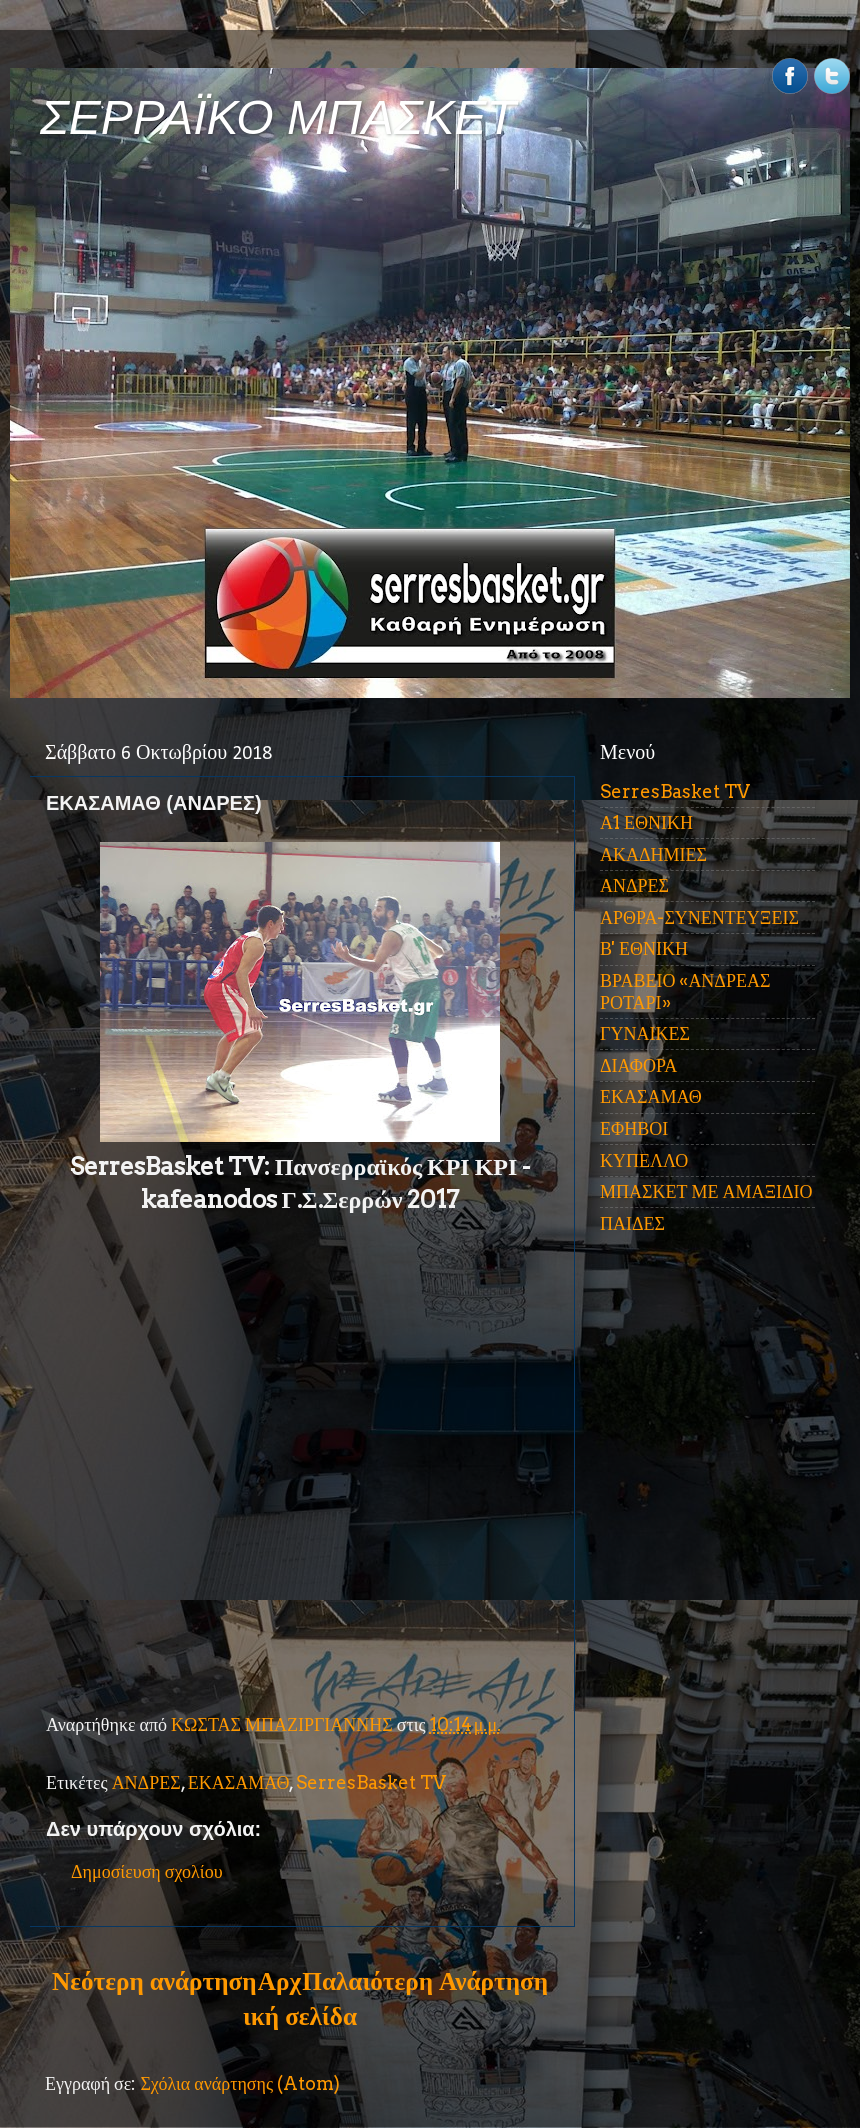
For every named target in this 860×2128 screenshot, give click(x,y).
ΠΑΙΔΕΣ (632, 1223)
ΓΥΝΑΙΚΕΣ (645, 1033)
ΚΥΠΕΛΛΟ (644, 1160)
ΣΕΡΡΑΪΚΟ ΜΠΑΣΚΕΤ (278, 117)
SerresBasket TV (371, 1782)
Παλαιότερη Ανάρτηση (425, 1981)
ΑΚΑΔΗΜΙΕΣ (653, 854)
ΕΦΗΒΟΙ (634, 1128)
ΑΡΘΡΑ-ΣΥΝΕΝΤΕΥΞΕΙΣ (699, 917)
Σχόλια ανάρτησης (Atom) (240, 2083)
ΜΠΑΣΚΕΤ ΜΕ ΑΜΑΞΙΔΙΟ (706, 1191)
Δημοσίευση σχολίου (147, 1871)
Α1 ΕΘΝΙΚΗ (646, 822)
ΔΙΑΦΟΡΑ (638, 1065)
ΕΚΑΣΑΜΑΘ (239, 1782)
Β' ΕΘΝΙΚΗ (644, 948)
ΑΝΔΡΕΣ (146, 1782)
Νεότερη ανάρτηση (154, 1981)
